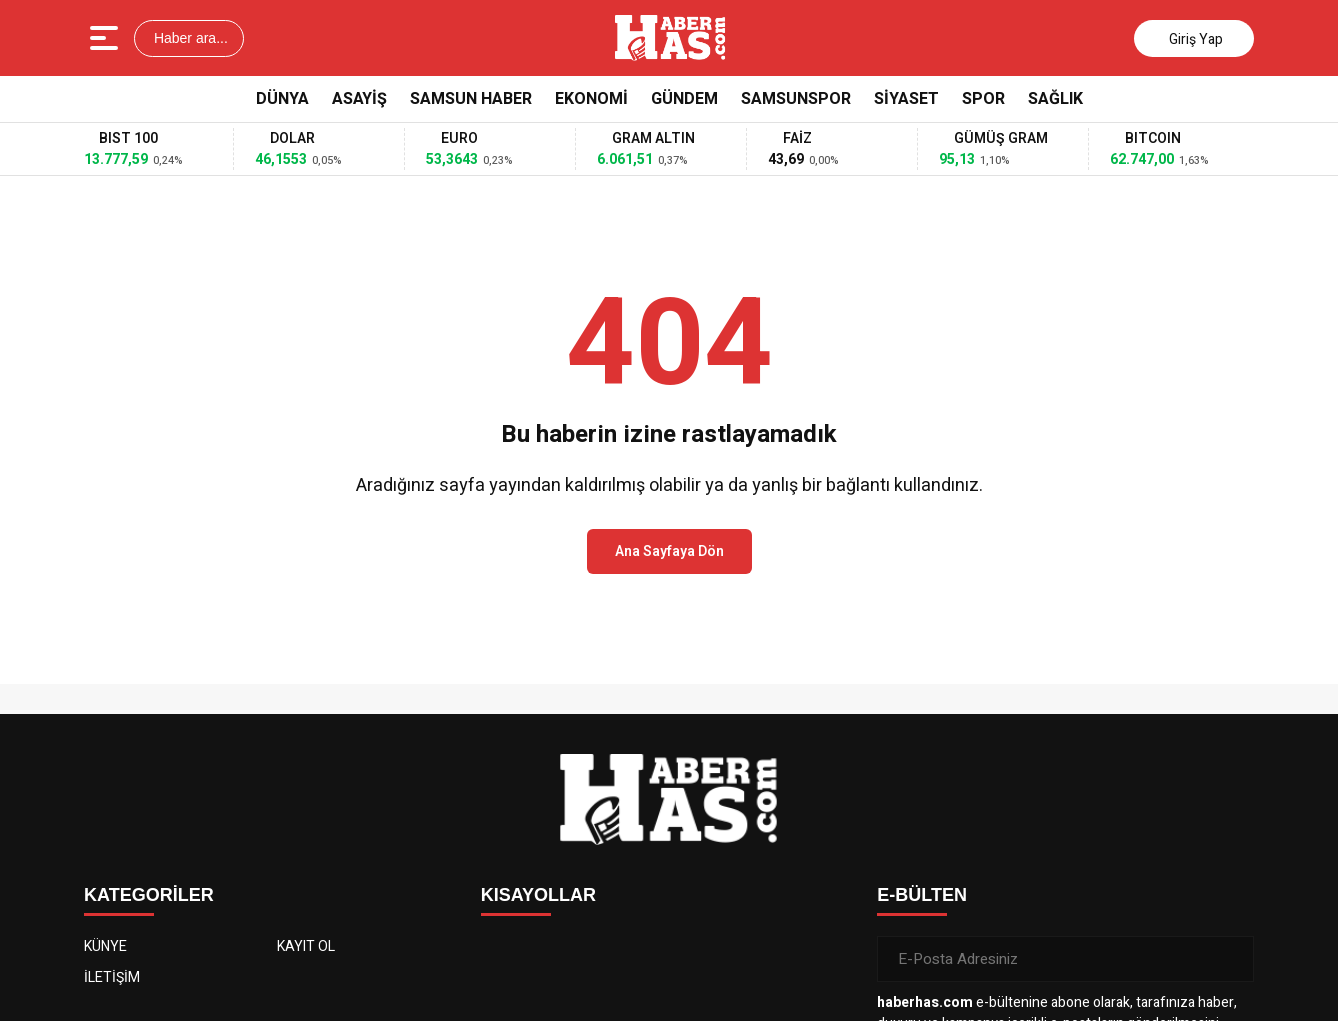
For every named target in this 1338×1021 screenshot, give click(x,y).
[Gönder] (1231, 959)
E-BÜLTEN (922, 895)
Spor (983, 99)
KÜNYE (105, 946)
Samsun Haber (471, 99)
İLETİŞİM (112, 977)
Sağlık (1055, 99)
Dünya (282, 99)
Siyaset (906, 99)
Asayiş (359, 99)
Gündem (684, 99)
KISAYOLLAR (538, 895)
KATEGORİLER (149, 895)
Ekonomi (591, 99)
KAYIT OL (306, 946)
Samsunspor (796, 99)
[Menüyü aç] (106, 38)
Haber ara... (189, 38)
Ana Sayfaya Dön (669, 551)
